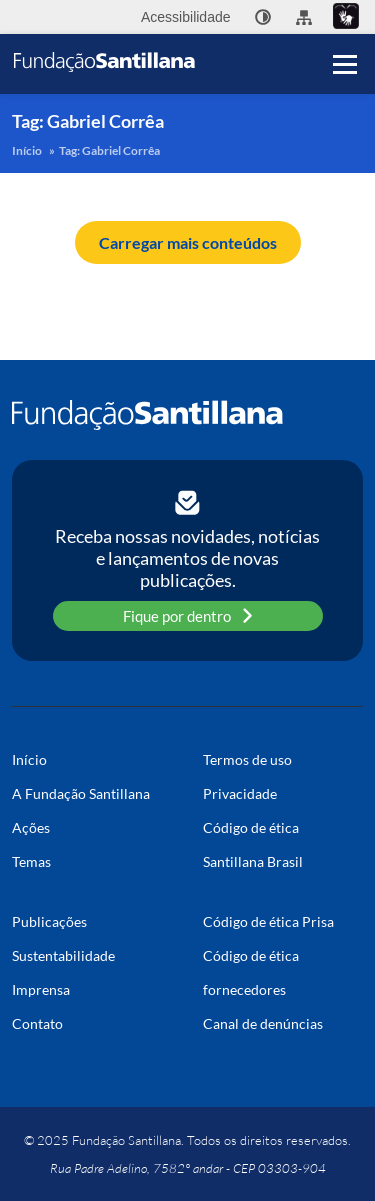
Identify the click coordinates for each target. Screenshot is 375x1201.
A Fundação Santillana (81, 793)
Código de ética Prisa (268, 921)
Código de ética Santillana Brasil (253, 844)
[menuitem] (263, 17)
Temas (31, 861)
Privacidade (240, 793)
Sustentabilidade (63, 955)
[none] (263, 17)
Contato (37, 1023)
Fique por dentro (188, 615)
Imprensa (41, 989)
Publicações (49, 921)
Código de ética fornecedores (251, 972)
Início (27, 150)
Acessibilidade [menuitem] (186, 17)
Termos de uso (247, 759)
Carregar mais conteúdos (188, 242)
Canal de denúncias (263, 1023)
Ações (31, 827)
